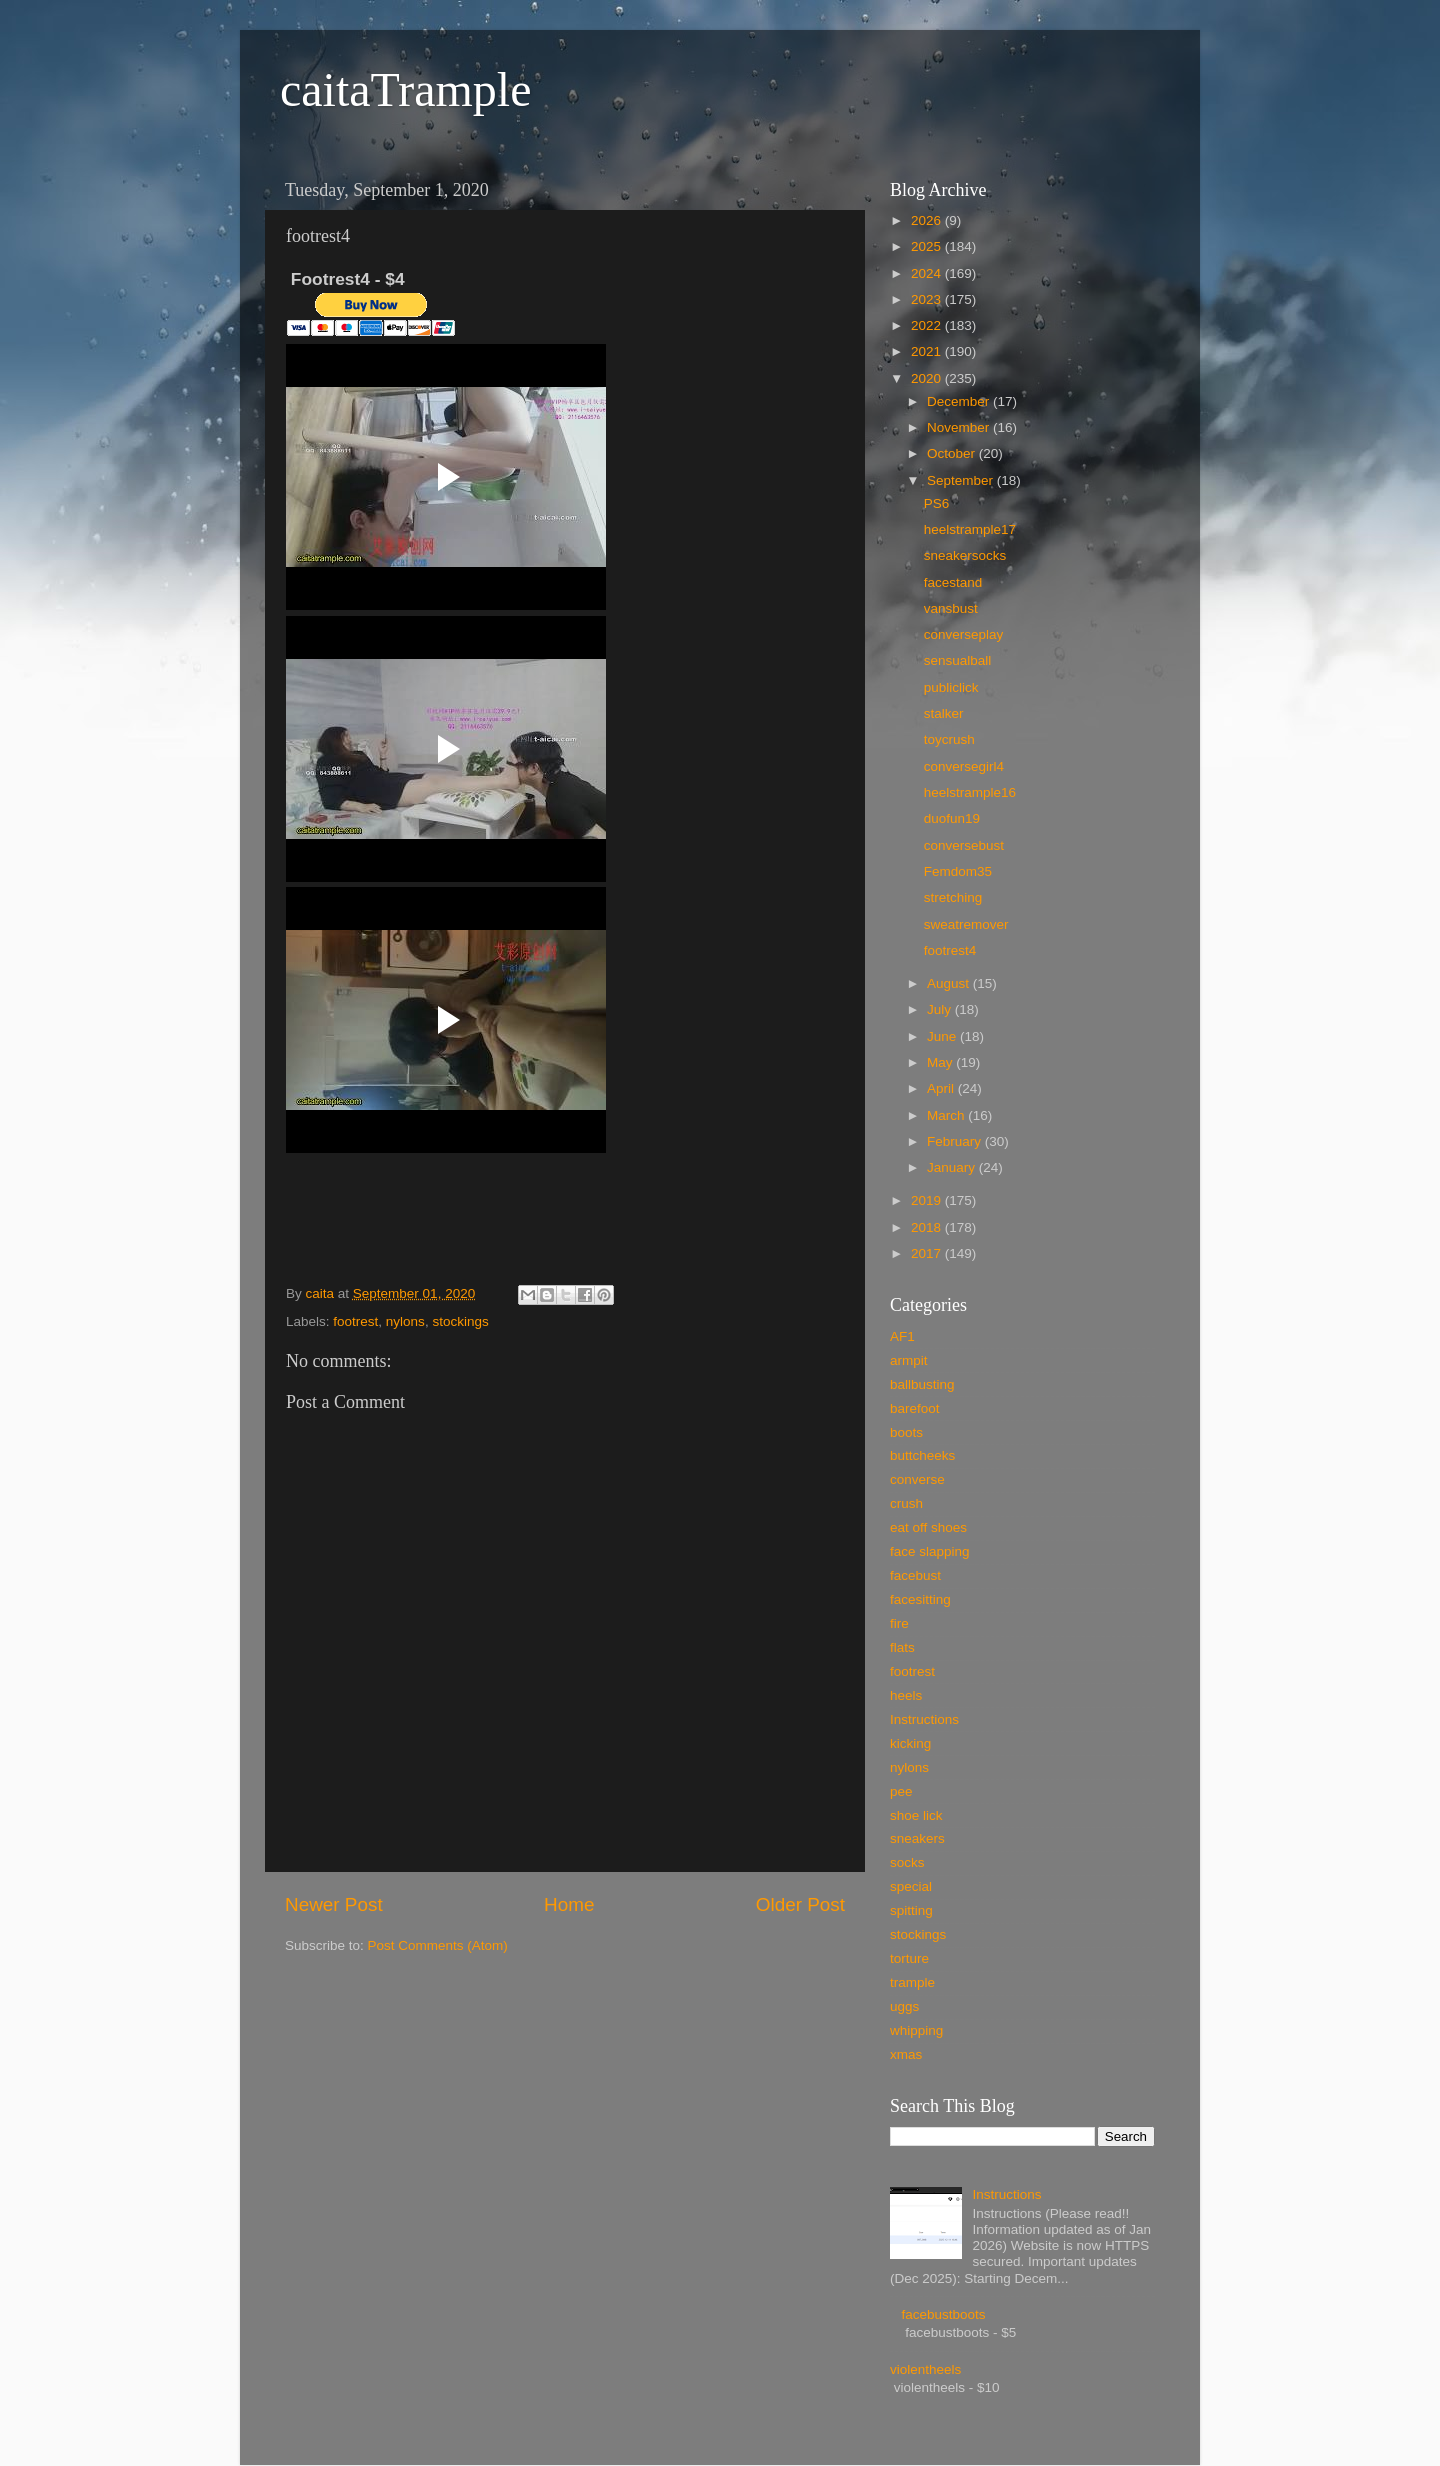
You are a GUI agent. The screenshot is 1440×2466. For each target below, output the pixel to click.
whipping (916, 2030)
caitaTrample (405, 89)
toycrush (949, 739)
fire (899, 1623)
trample (912, 1982)
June (943, 1036)
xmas (906, 2054)
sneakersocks (965, 555)
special (911, 1886)
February (956, 1141)
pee (901, 1791)
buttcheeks (922, 1455)
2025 (928, 246)
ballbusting (922, 1384)
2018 (928, 1227)
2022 (928, 325)
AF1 (902, 1336)
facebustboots (943, 2314)
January (953, 1167)
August (950, 983)
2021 (928, 351)
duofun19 (952, 818)
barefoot (915, 1408)
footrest (355, 1321)
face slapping (930, 1551)
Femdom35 (958, 871)
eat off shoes (928, 1527)
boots (906, 1432)
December (960, 401)
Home (569, 1904)
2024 (928, 273)
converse (917, 1479)
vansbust (951, 608)
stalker (944, 713)
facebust (915, 1575)
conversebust (964, 845)
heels (906, 1695)
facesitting (920, 1599)
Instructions (924, 1719)
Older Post (800, 1904)
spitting (911, 1910)
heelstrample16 (970, 792)
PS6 (937, 503)
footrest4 (950, 950)
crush (906, 1503)
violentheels (925, 2369)
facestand (953, 582)
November (960, 427)
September (962, 480)
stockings (460, 1321)
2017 (928, 1253)
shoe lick (916, 1815)
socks (907, 1862)
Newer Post (334, 1904)
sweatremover (966, 924)
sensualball (958, 660)
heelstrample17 (970, 529)
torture (909, 1958)
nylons (405, 1321)
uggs (904, 2006)
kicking (910, 1743)
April (942, 1088)
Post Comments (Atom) (438, 1945)
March (947, 1115)
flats (902, 1647)
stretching (953, 897)
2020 (928, 378)
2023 (928, 299)
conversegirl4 (964, 766)
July (941, 1009)
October (953, 453)
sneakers (917, 1838)
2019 (928, 1200)
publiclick (951, 687)
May (941, 1062)
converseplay (964, 634)
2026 (928, 220)
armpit (909, 1360)
